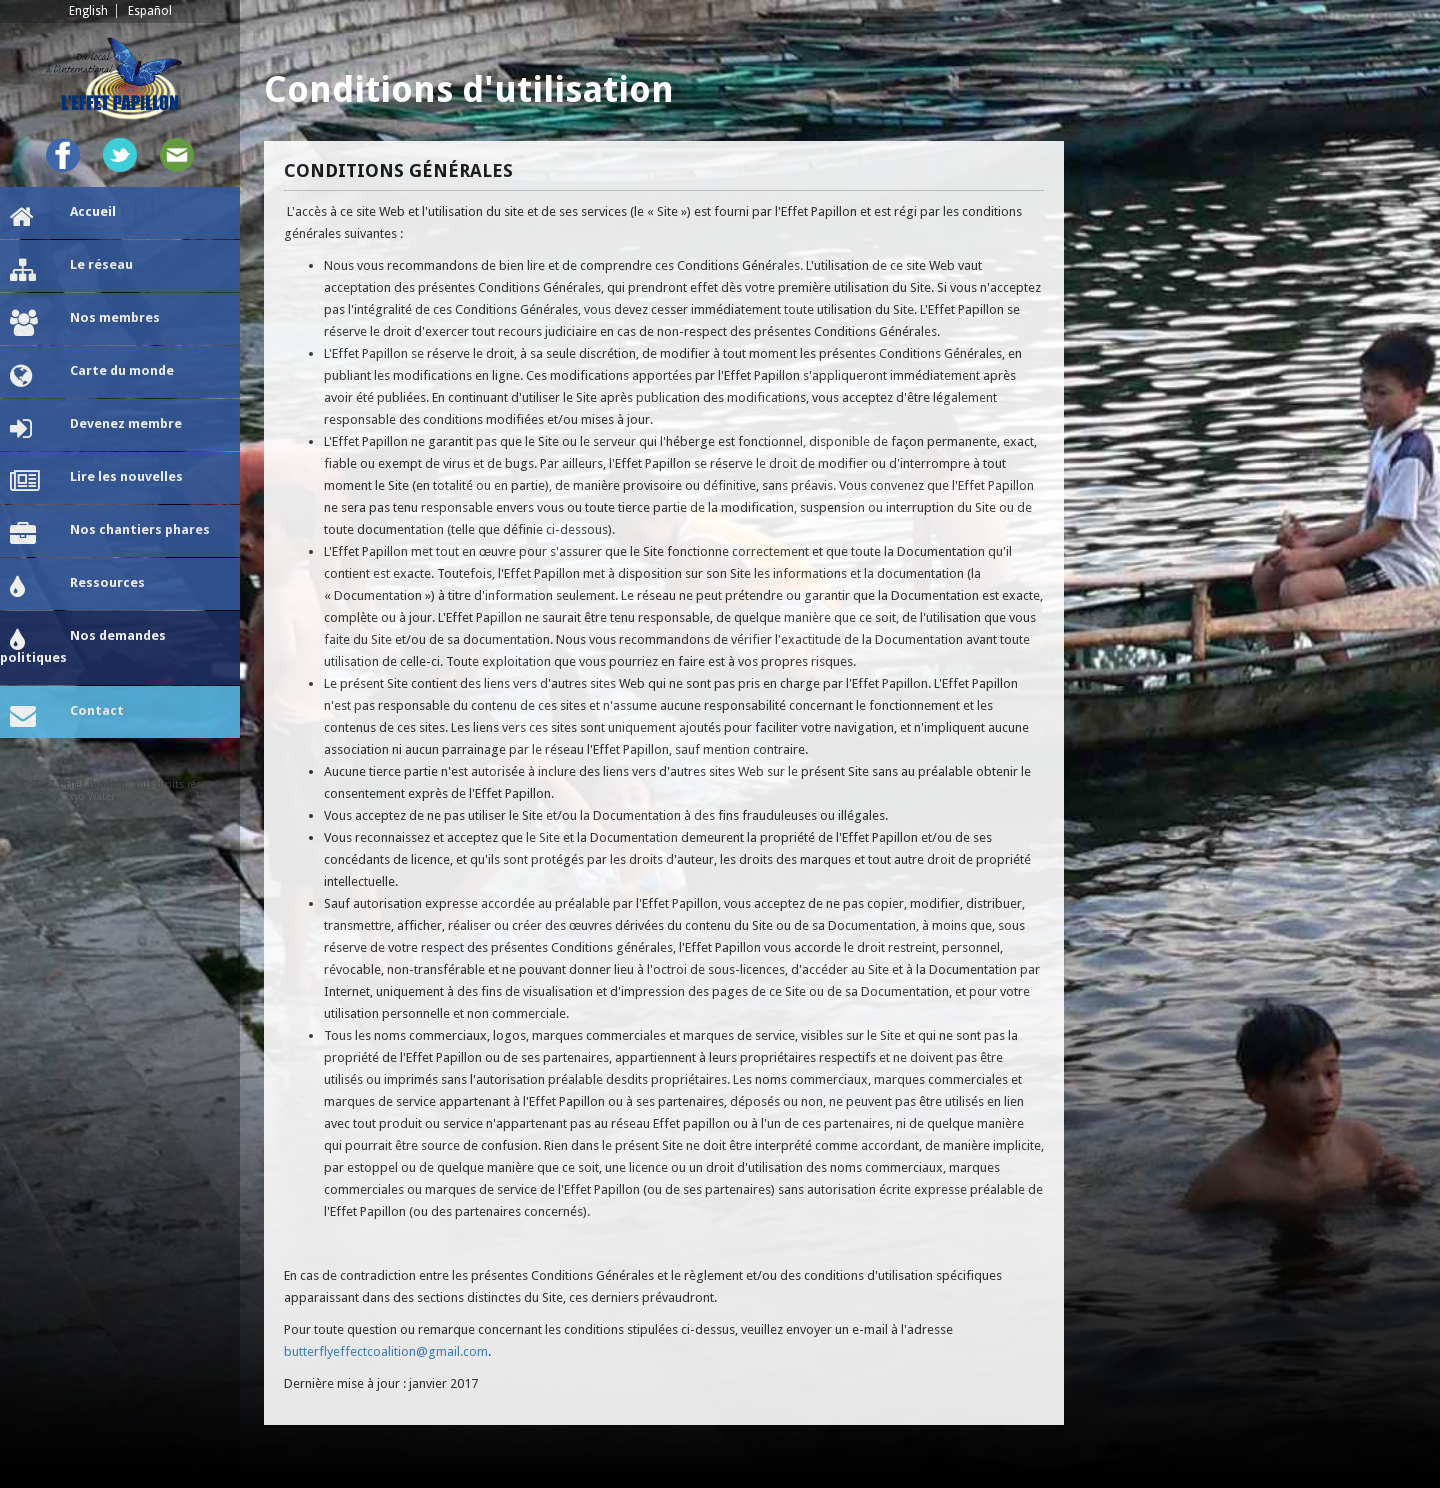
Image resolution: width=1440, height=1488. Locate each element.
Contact (67, 716)
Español (150, 11)
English (88, 11)
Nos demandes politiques (83, 646)
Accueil (63, 217)
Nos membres (85, 323)
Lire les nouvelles (96, 482)
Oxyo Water (88, 796)
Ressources (77, 588)
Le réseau (71, 270)
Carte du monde (92, 376)
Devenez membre (96, 429)
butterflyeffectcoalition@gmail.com (386, 1351)
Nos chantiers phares (110, 535)
